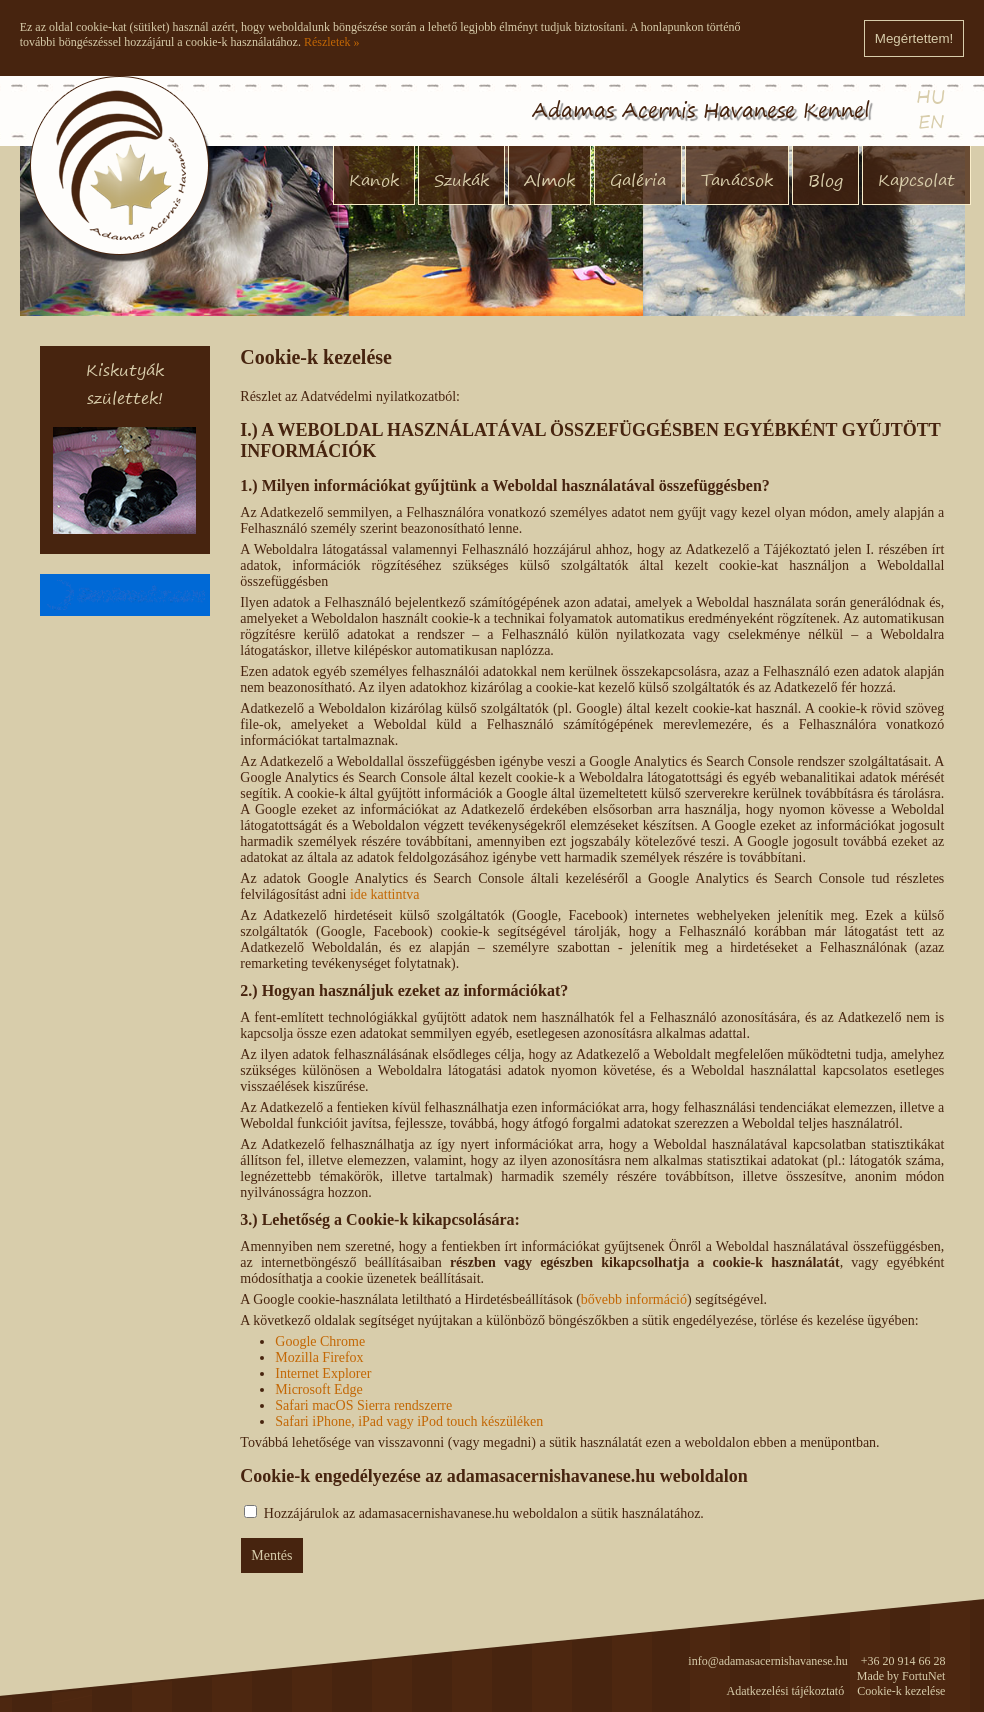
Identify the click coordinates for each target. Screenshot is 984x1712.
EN (931, 121)
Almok (549, 180)
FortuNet (923, 1676)
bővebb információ (634, 1299)
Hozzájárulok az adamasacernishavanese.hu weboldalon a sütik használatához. (484, 1513)
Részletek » (332, 42)
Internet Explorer (323, 1373)
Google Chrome (320, 1341)
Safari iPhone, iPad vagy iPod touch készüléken (409, 1421)
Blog (825, 180)
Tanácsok (737, 180)
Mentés (271, 1555)
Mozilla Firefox (319, 1357)
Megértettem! (914, 38)
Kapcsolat (916, 180)
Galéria (638, 180)
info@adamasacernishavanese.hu (767, 1661)
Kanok (374, 180)
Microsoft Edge (318, 1389)
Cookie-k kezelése (901, 1691)
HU (930, 96)
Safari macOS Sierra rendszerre (363, 1405)
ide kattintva (385, 894)
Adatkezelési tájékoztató (786, 1691)
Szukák (461, 180)
